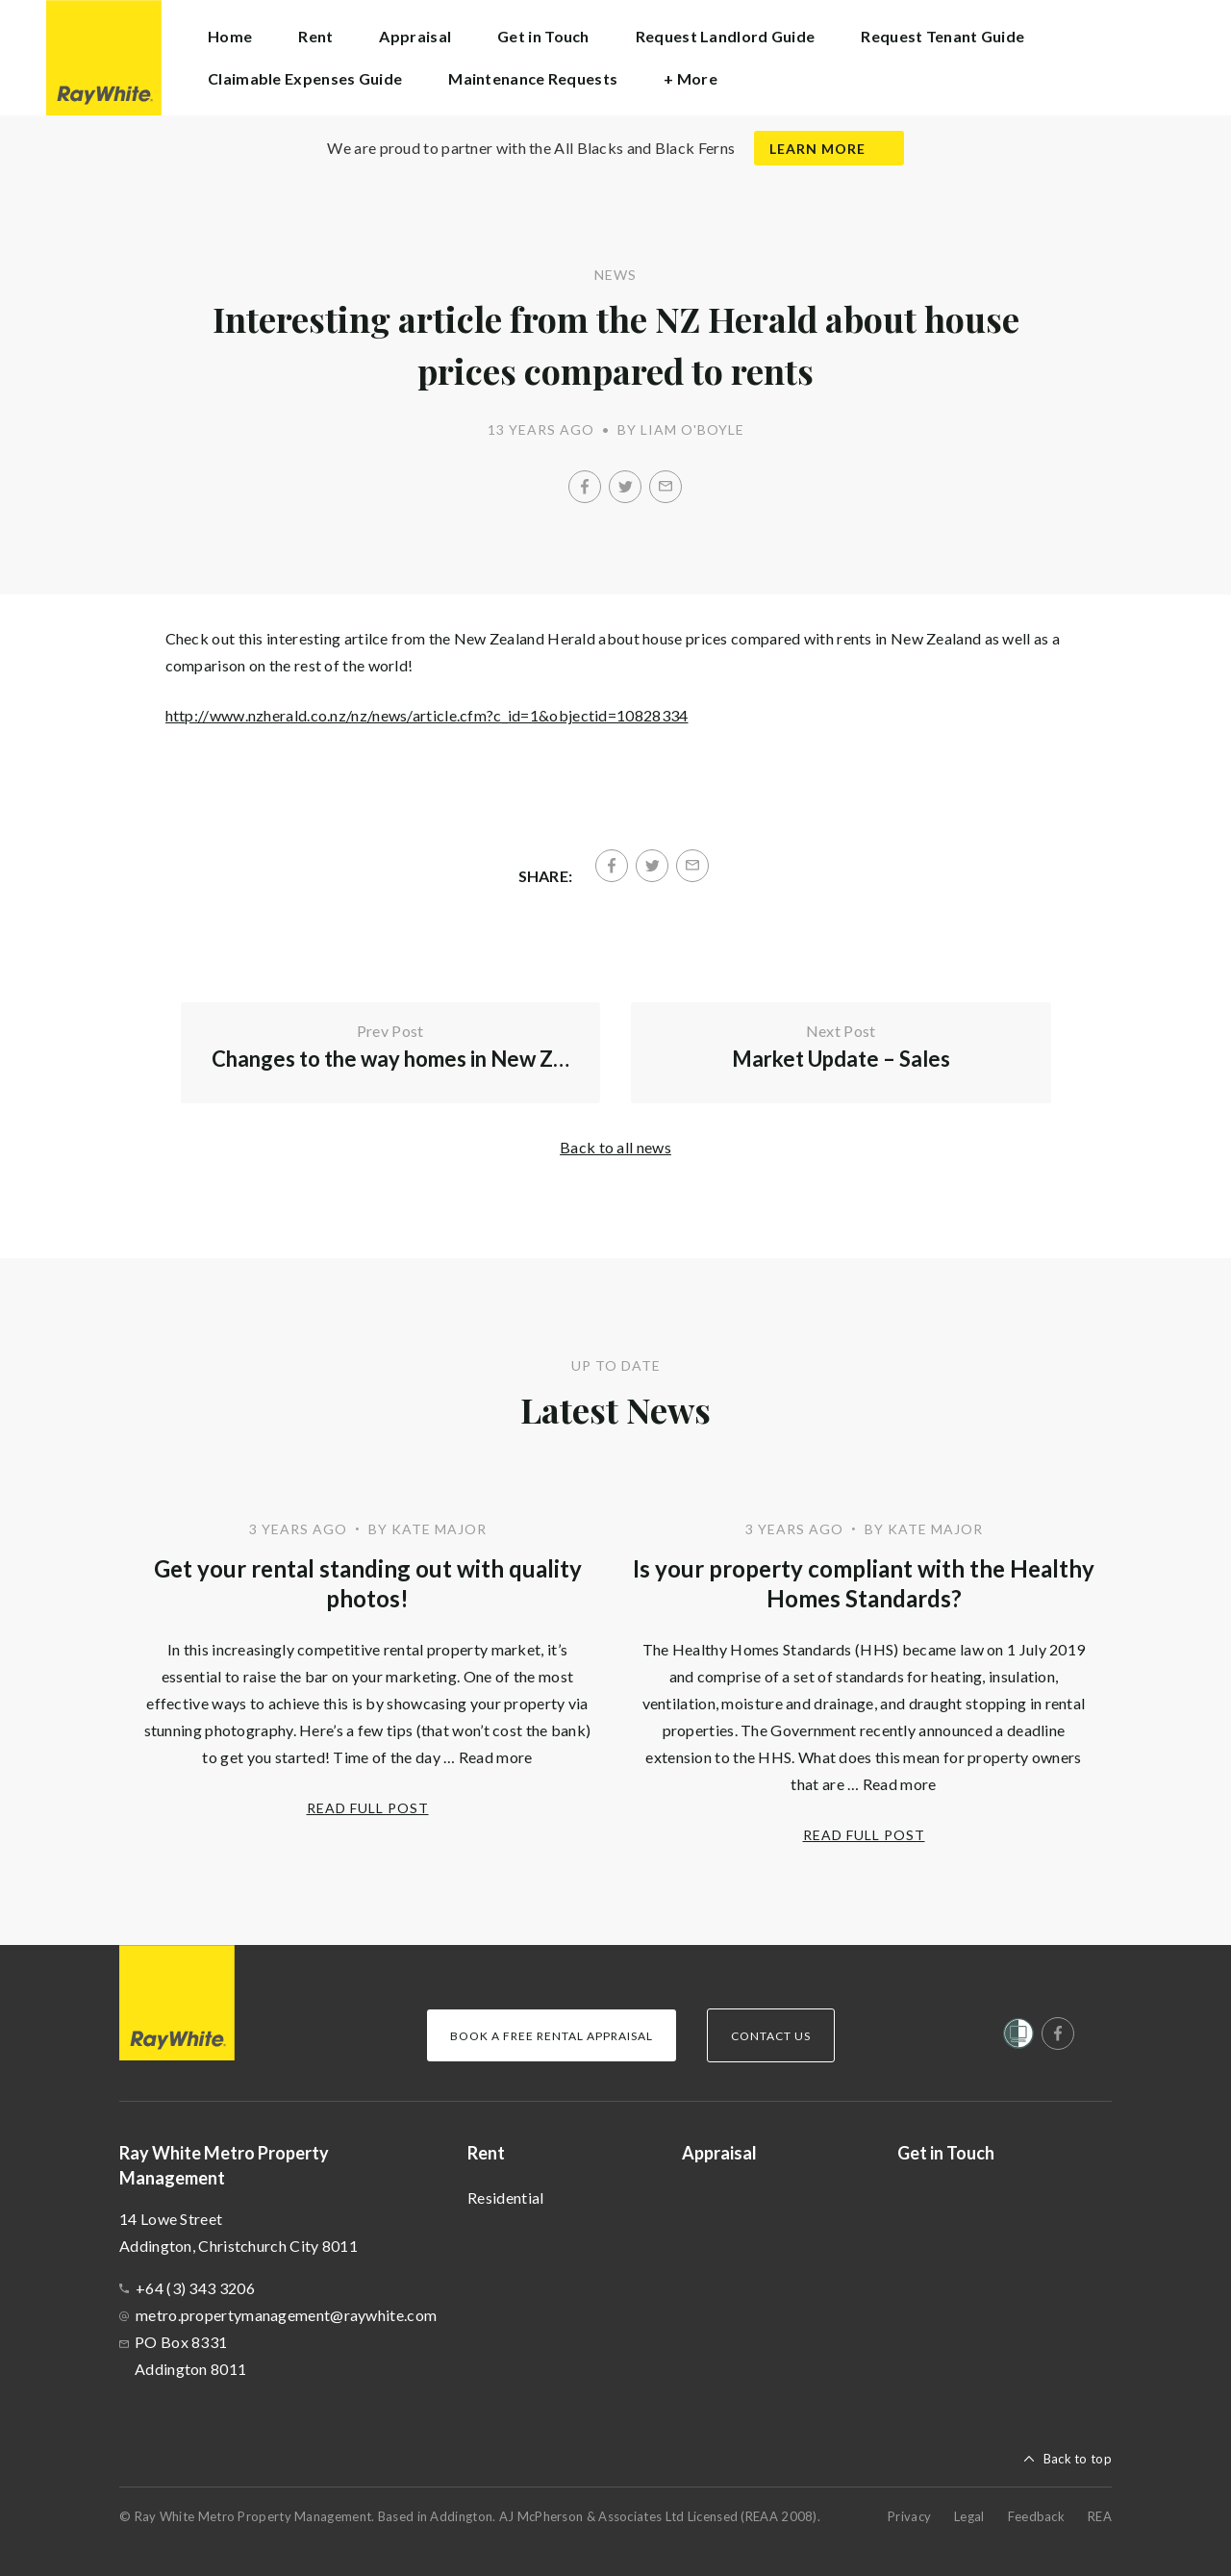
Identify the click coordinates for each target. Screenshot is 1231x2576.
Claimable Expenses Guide (305, 78)
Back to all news (615, 1147)
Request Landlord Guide (726, 36)
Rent (486, 2152)
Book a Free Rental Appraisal (551, 2036)
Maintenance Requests (532, 78)
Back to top (1077, 2458)
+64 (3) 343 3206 (195, 2288)
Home (230, 36)
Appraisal (415, 36)
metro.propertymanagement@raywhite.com (286, 2315)
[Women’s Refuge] (1018, 2037)
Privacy (909, 2516)
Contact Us (771, 2036)
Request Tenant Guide (942, 36)
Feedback (1036, 2516)
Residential (505, 2197)
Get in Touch (543, 36)
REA (1100, 2516)
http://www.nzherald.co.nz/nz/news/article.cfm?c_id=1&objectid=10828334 (427, 715)
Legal (969, 2516)
